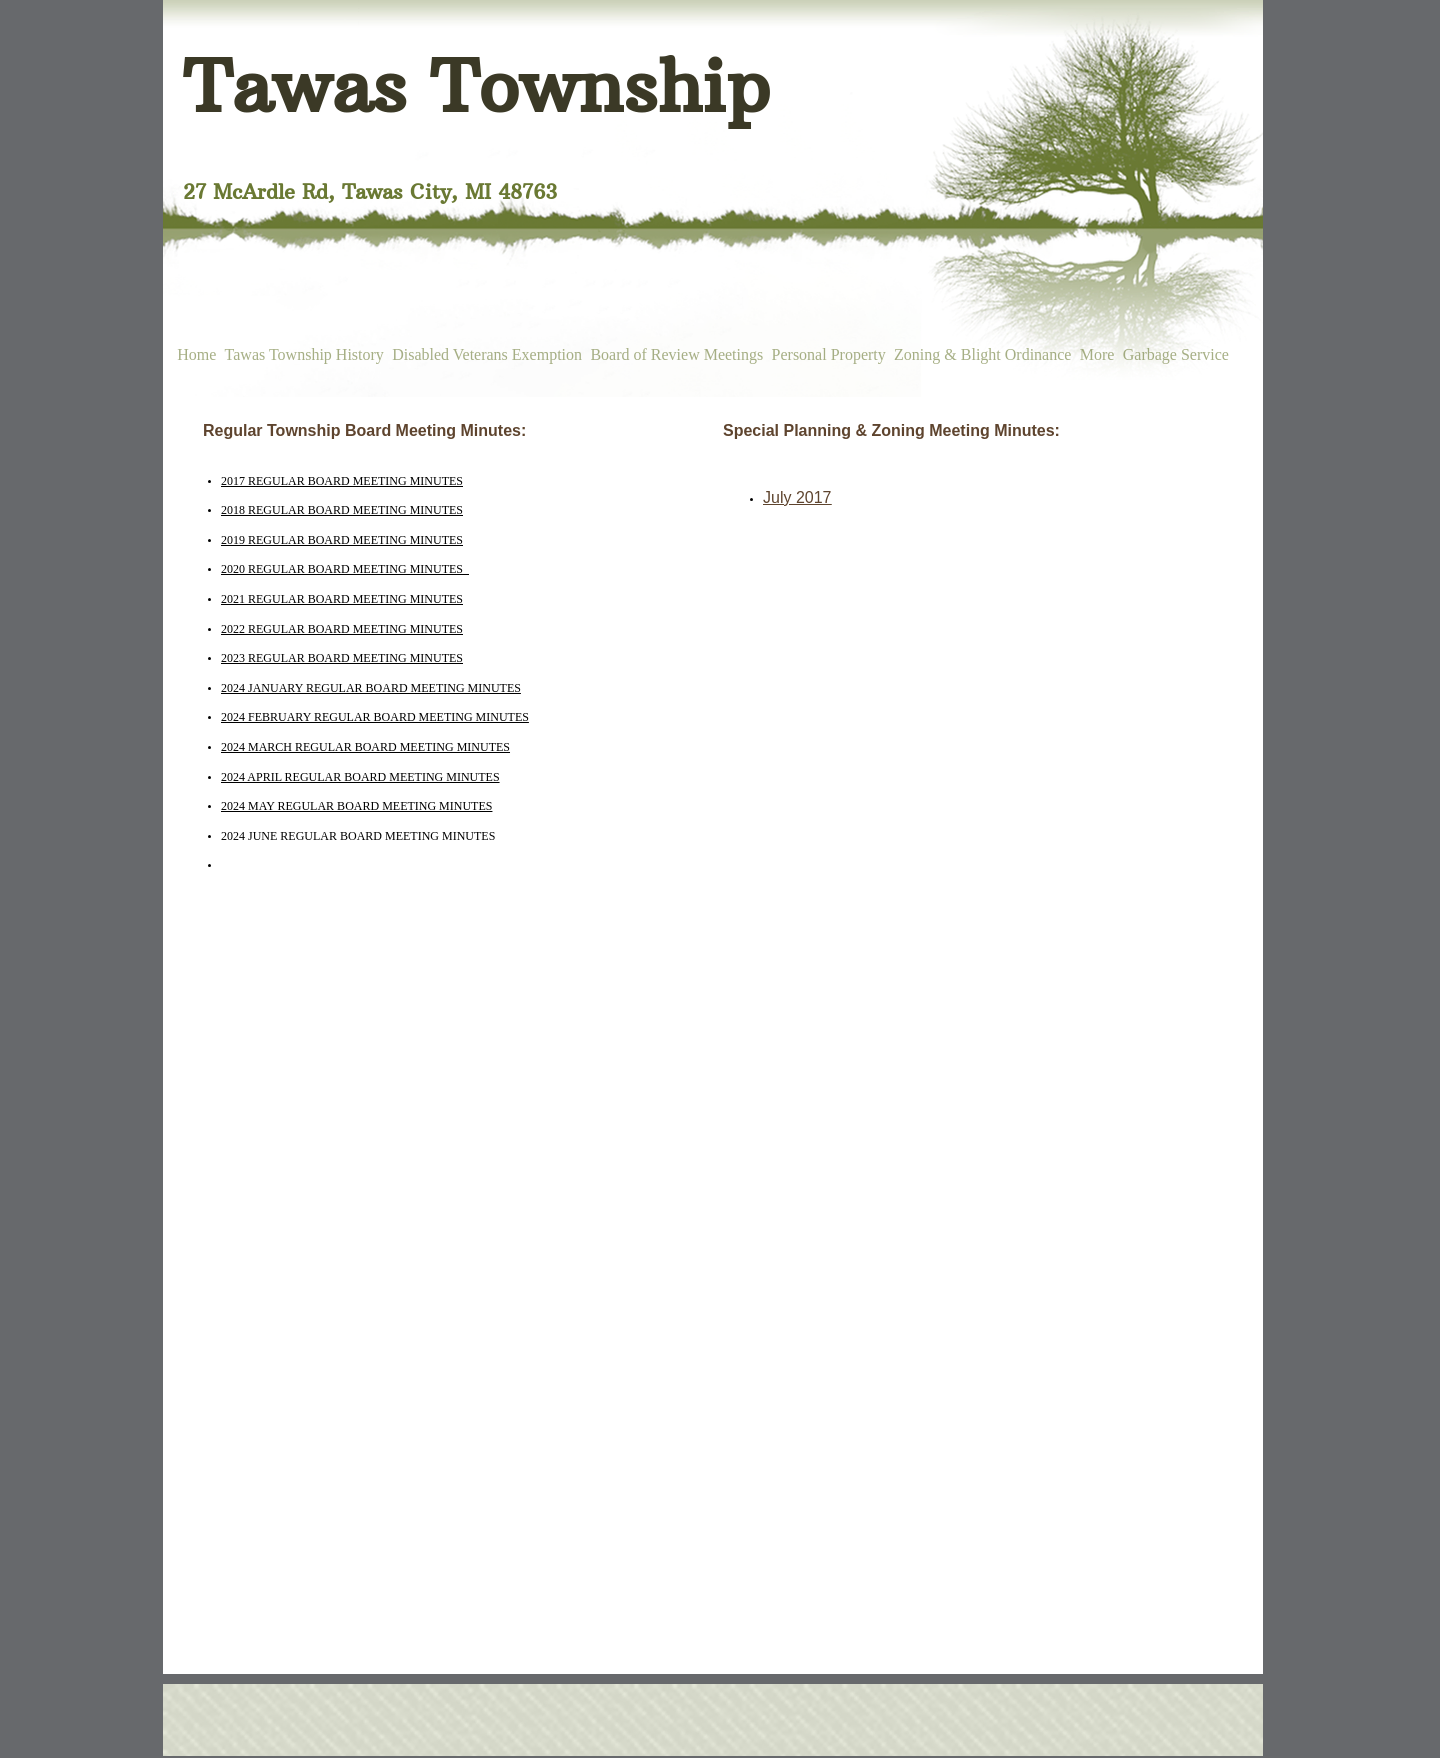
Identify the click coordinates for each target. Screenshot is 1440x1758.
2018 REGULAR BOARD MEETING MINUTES (342, 510)
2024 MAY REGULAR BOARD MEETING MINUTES (356, 806)
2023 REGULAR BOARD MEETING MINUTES (342, 658)
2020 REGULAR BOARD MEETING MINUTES (345, 569)
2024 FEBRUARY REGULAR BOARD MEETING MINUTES (375, 717)
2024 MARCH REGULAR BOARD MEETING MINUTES (365, 747)
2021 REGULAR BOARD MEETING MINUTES (342, 599)
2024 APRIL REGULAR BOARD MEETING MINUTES (360, 777)
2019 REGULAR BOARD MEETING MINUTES (342, 540)
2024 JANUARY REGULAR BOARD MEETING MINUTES (371, 688)
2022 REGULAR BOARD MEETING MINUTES (342, 629)
